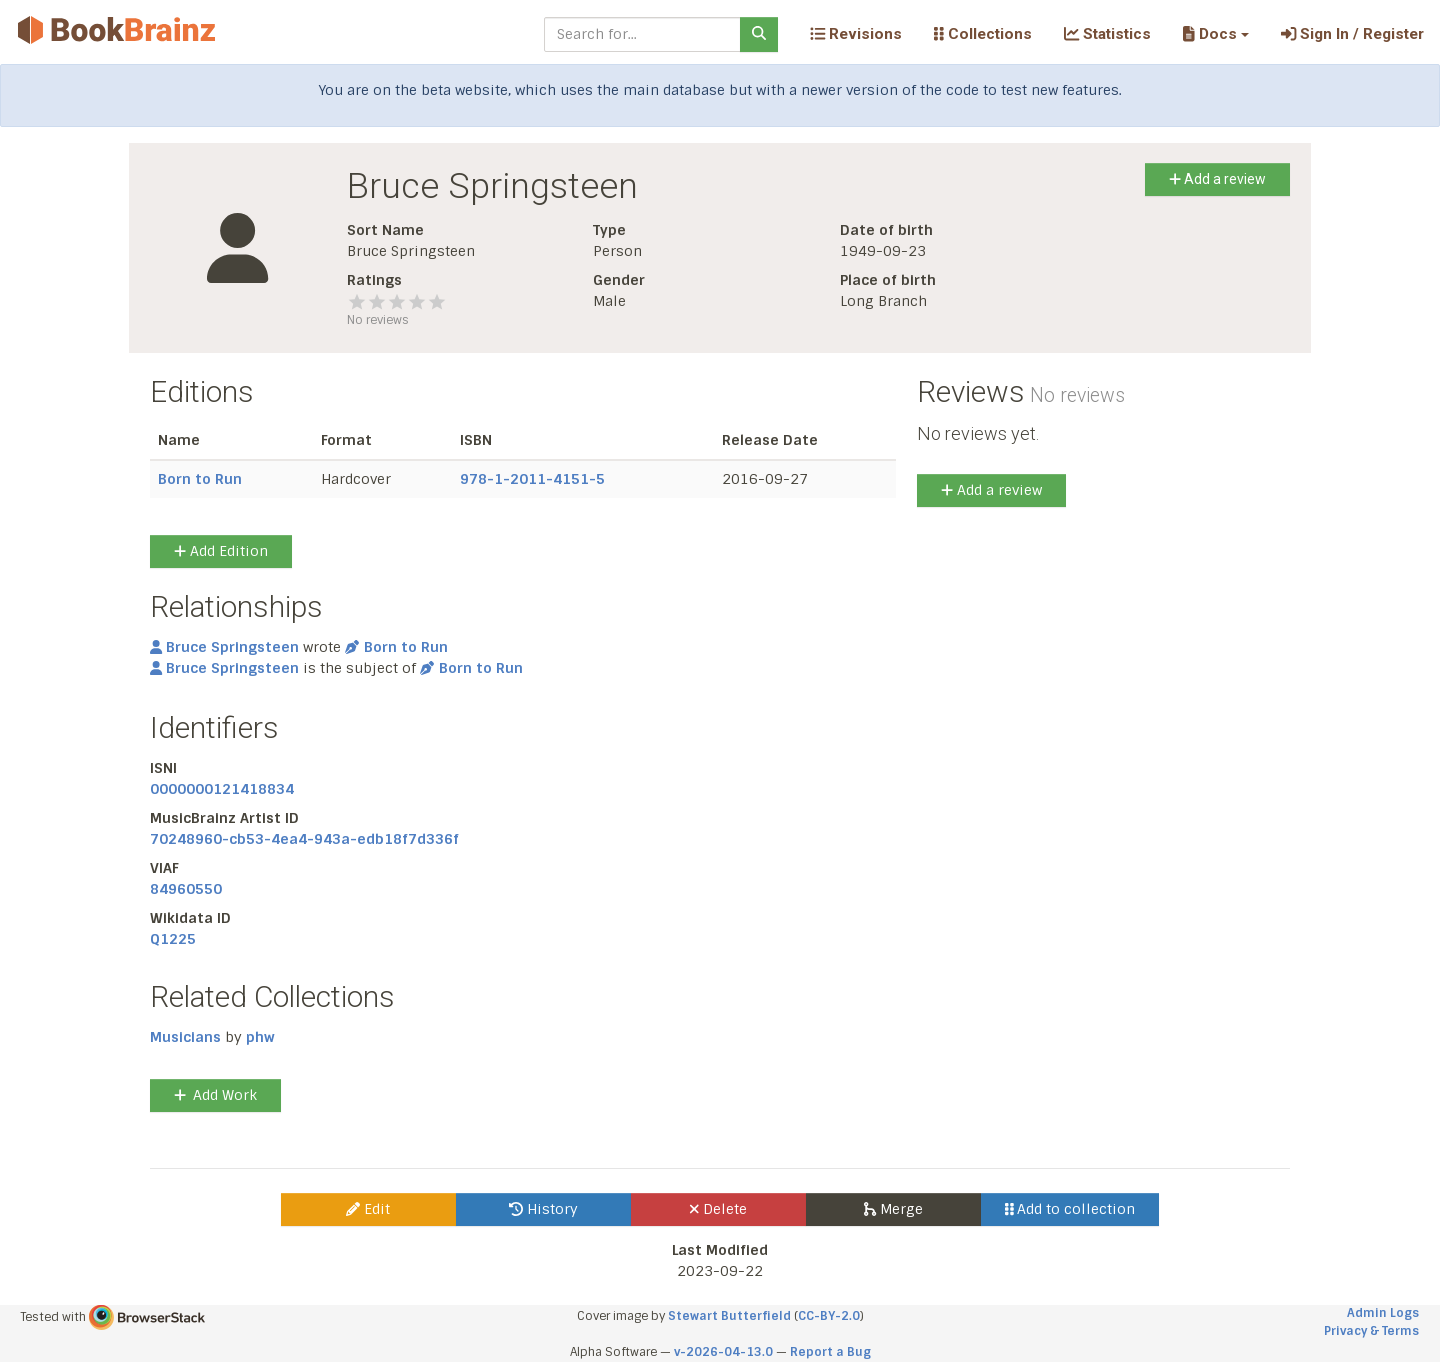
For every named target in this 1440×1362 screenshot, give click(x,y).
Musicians (185, 1037)
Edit (368, 1209)
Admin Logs (1383, 1313)
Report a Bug (830, 1352)
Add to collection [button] (1070, 1209)
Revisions (856, 34)
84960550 (186, 889)
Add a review (1217, 179)
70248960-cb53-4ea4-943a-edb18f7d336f (304, 839)
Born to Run (200, 479)
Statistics (1107, 34)
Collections (983, 34)
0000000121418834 (222, 789)
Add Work (215, 1095)
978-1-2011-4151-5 (532, 479)
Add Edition (221, 551)
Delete (718, 1209)
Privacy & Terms (1371, 1331)
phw (260, 1037)
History (543, 1209)
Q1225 (173, 939)
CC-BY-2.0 (829, 1316)
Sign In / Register (1352, 34)
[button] (1215, 34)
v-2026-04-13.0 (723, 1352)
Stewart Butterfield (729, 1316)
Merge (893, 1209)
